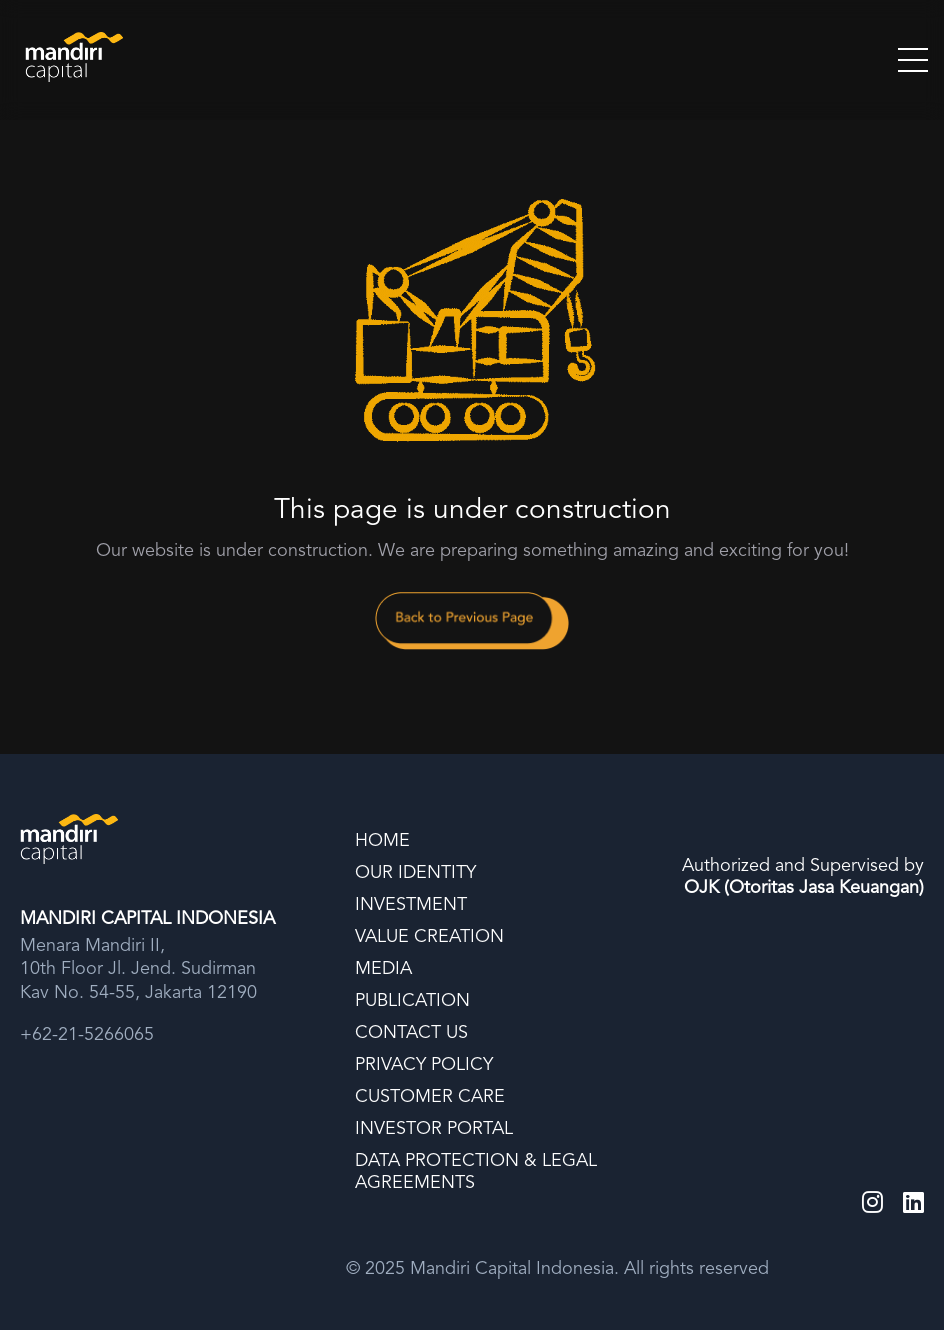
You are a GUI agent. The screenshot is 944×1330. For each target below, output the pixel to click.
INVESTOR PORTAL (434, 1129)
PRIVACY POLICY (424, 1065)
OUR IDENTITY (415, 873)
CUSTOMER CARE (430, 1097)
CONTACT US (411, 1033)
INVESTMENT (411, 905)
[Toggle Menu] (913, 60)
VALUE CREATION (429, 937)
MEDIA (383, 969)
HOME (382, 841)
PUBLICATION (412, 1001)
